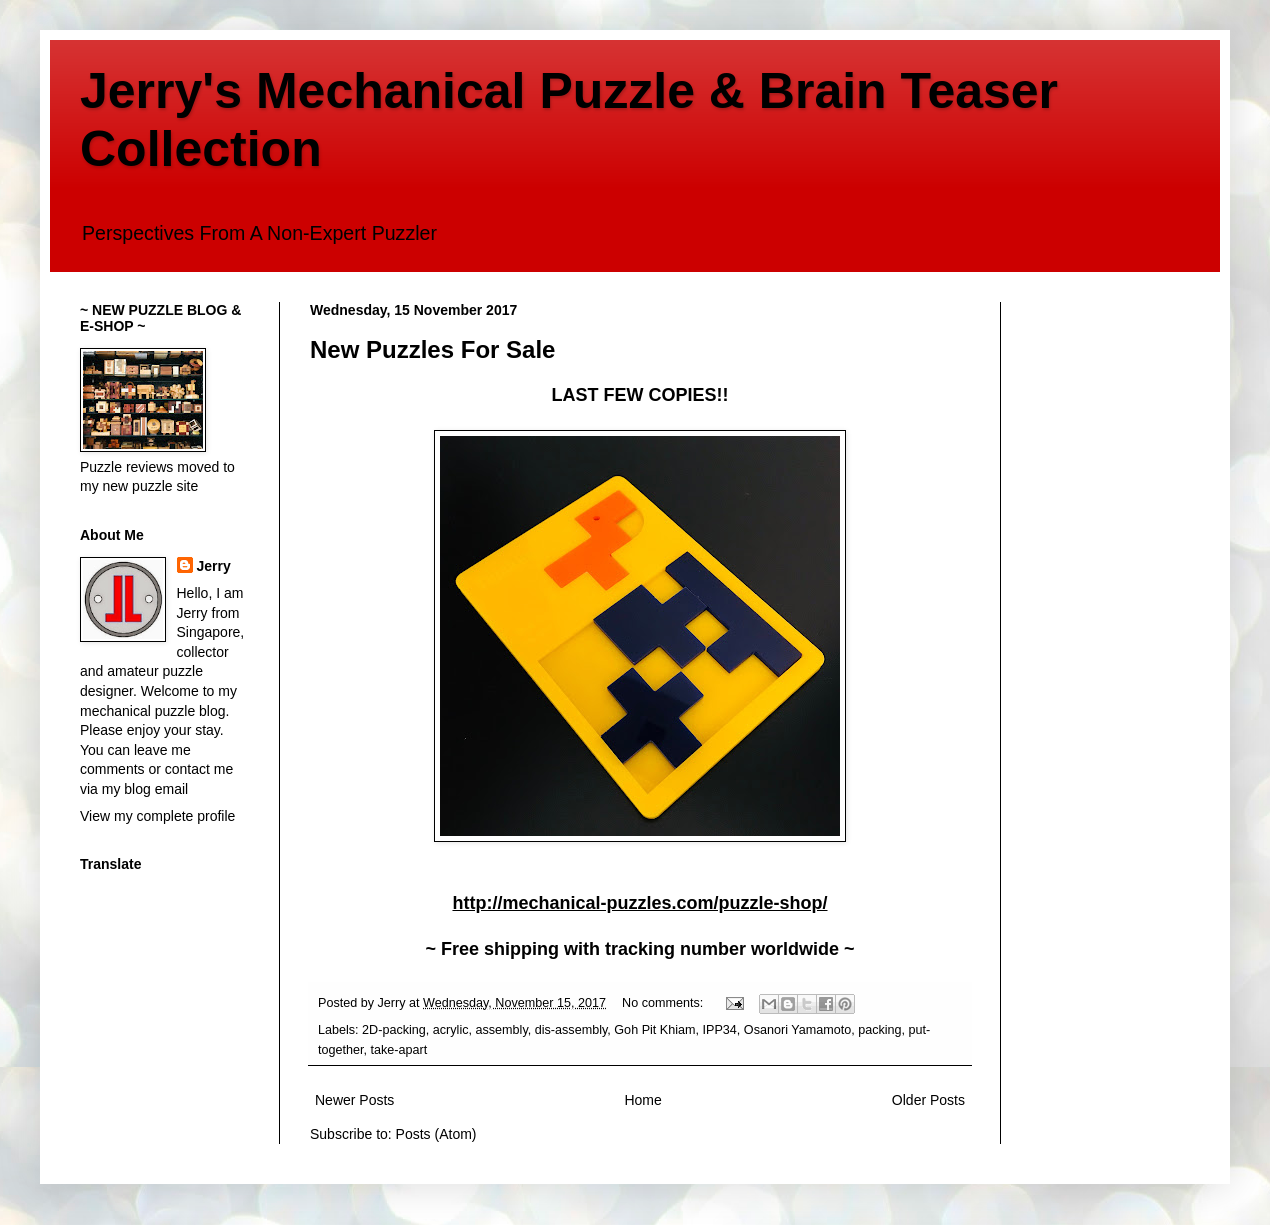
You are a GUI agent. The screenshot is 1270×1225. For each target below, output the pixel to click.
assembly (502, 1030)
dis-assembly (571, 1030)
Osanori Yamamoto (797, 1030)
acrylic (451, 1030)
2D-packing (394, 1030)
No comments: (664, 1003)
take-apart (399, 1050)
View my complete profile (157, 816)
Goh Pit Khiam (654, 1030)
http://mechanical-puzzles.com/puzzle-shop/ (639, 903)
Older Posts (928, 1100)
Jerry (214, 566)
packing (879, 1030)
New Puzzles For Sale (432, 349)
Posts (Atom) (436, 1134)
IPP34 (720, 1030)
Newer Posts (354, 1100)
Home (642, 1100)
